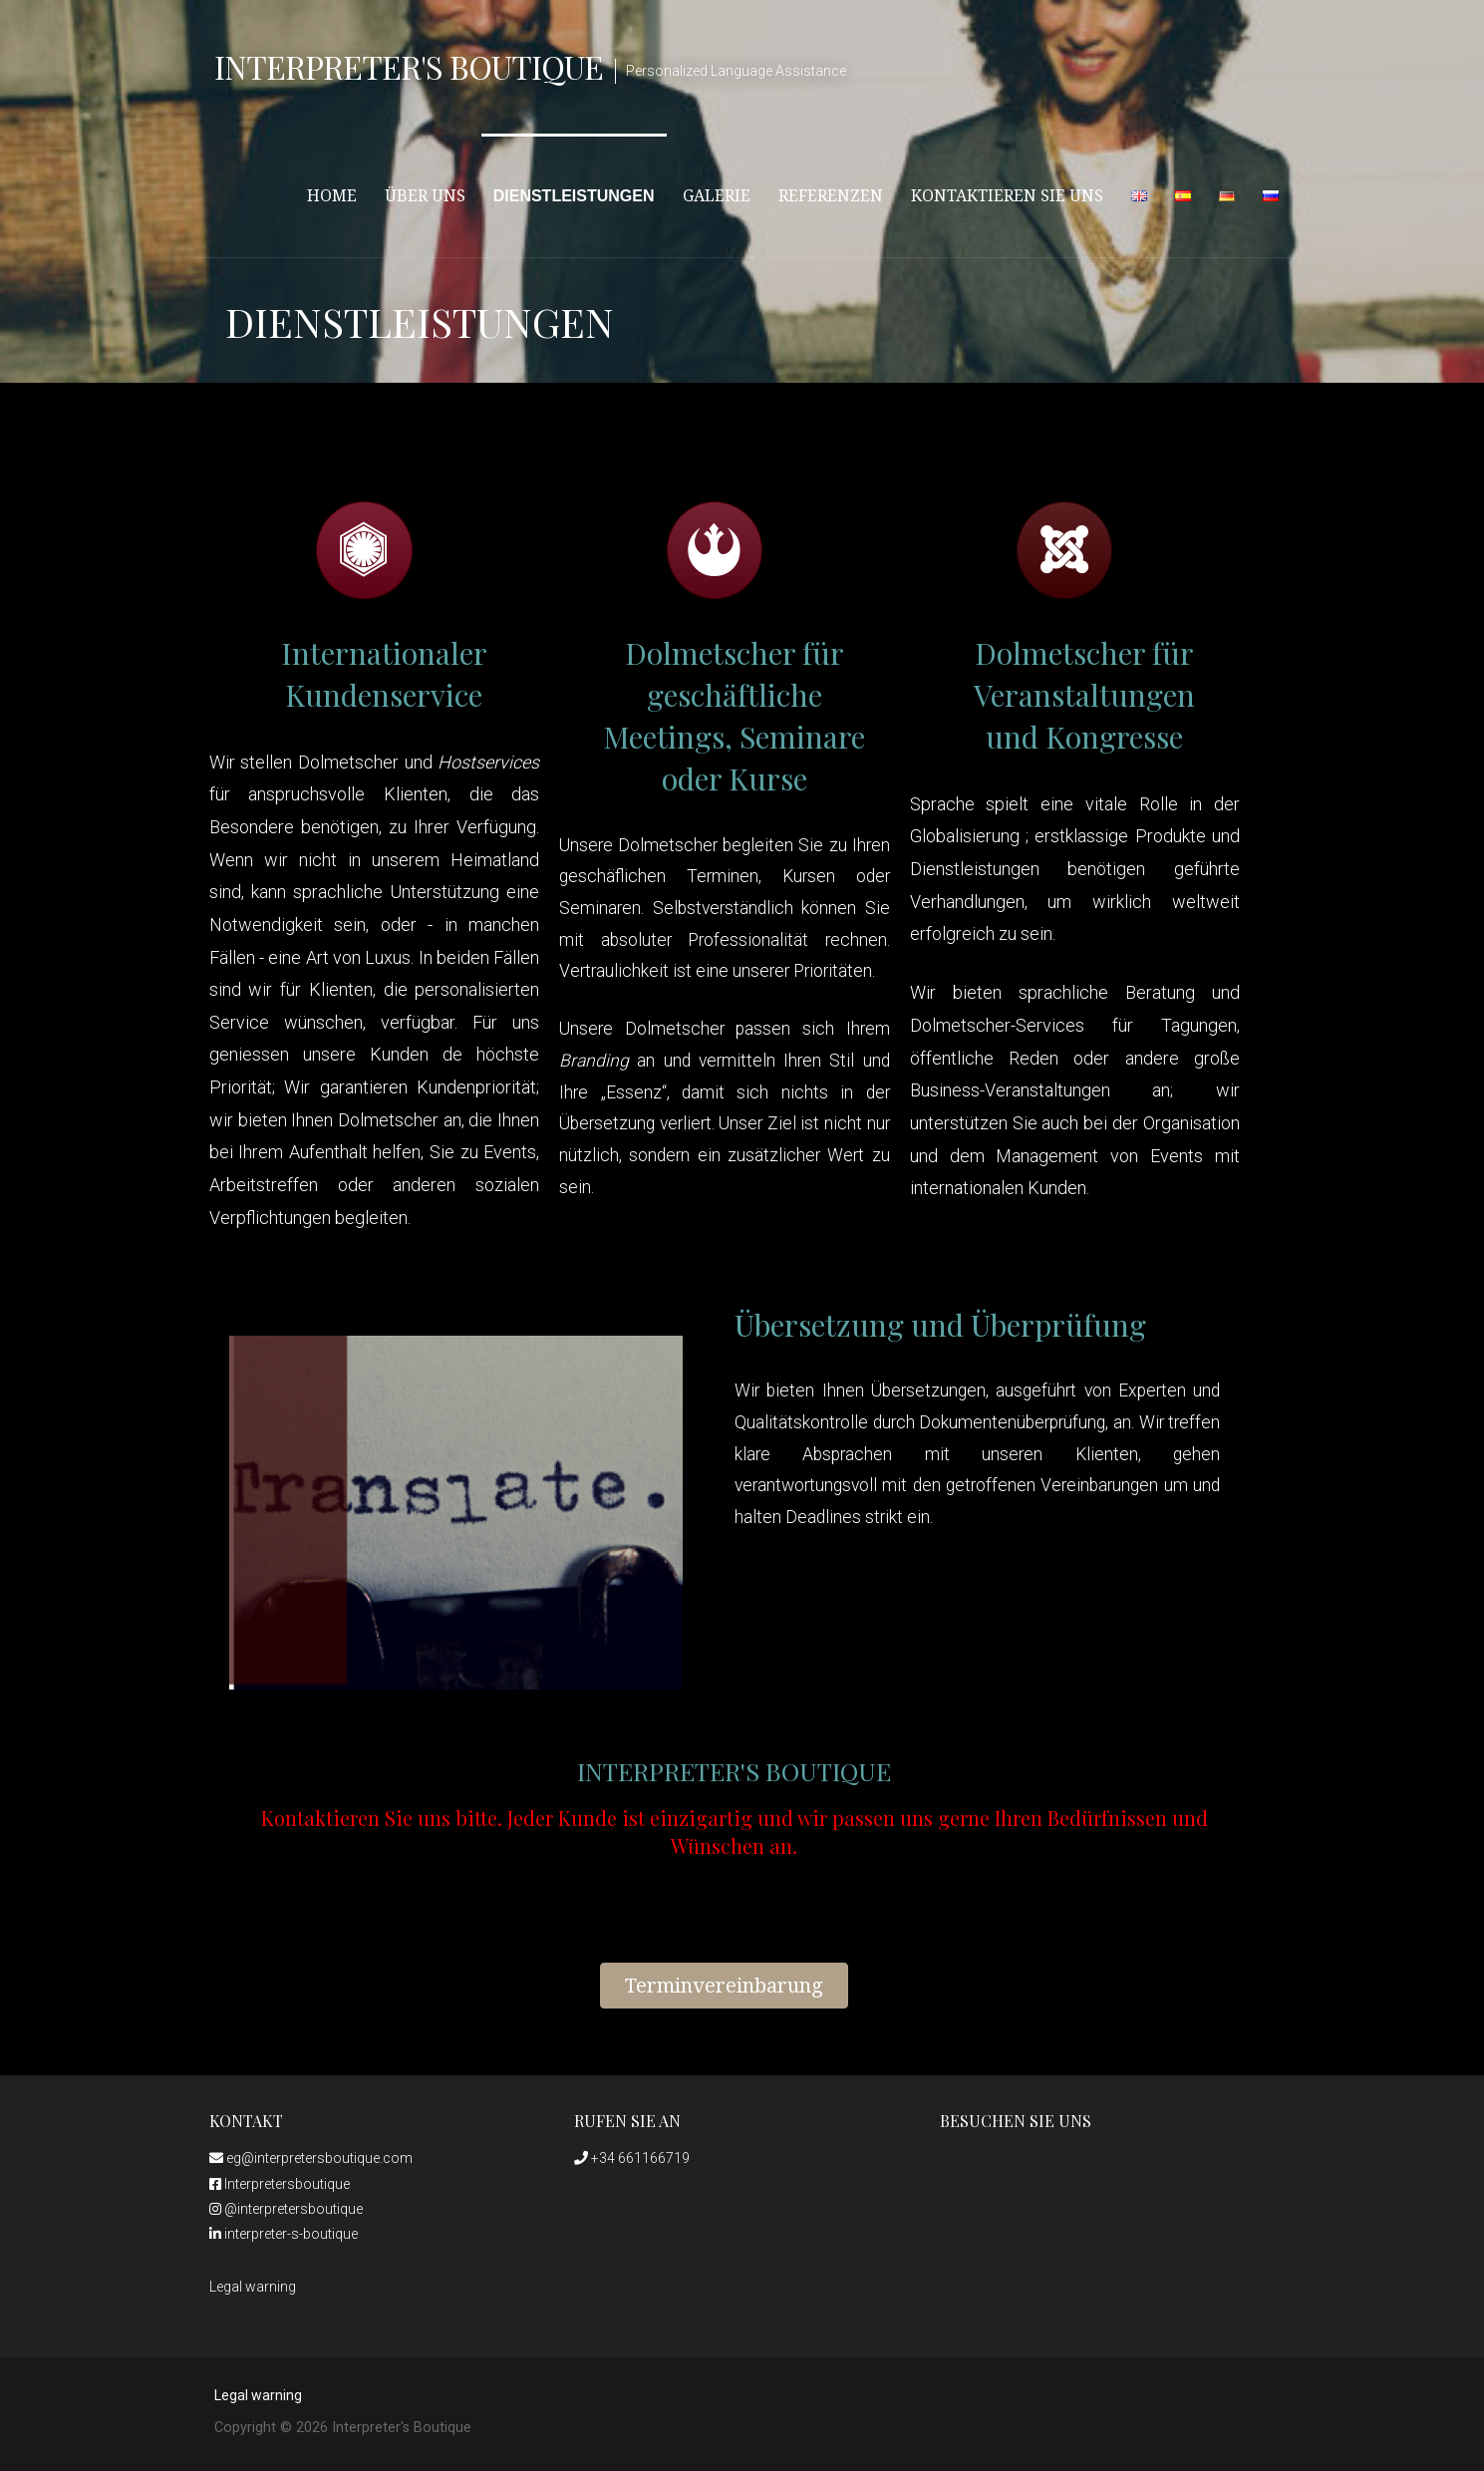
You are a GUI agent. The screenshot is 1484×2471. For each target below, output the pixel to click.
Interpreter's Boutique (409, 66)
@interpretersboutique (286, 2209)
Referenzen (830, 195)
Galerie (716, 195)
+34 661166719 (632, 2158)
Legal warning (252, 2287)
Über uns (425, 195)
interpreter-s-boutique (283, 2234)
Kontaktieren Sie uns (1007, 195)
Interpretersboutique (279, 2184)
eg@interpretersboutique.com (311, 2158)
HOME (332, 195)
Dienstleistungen (574, 195)
